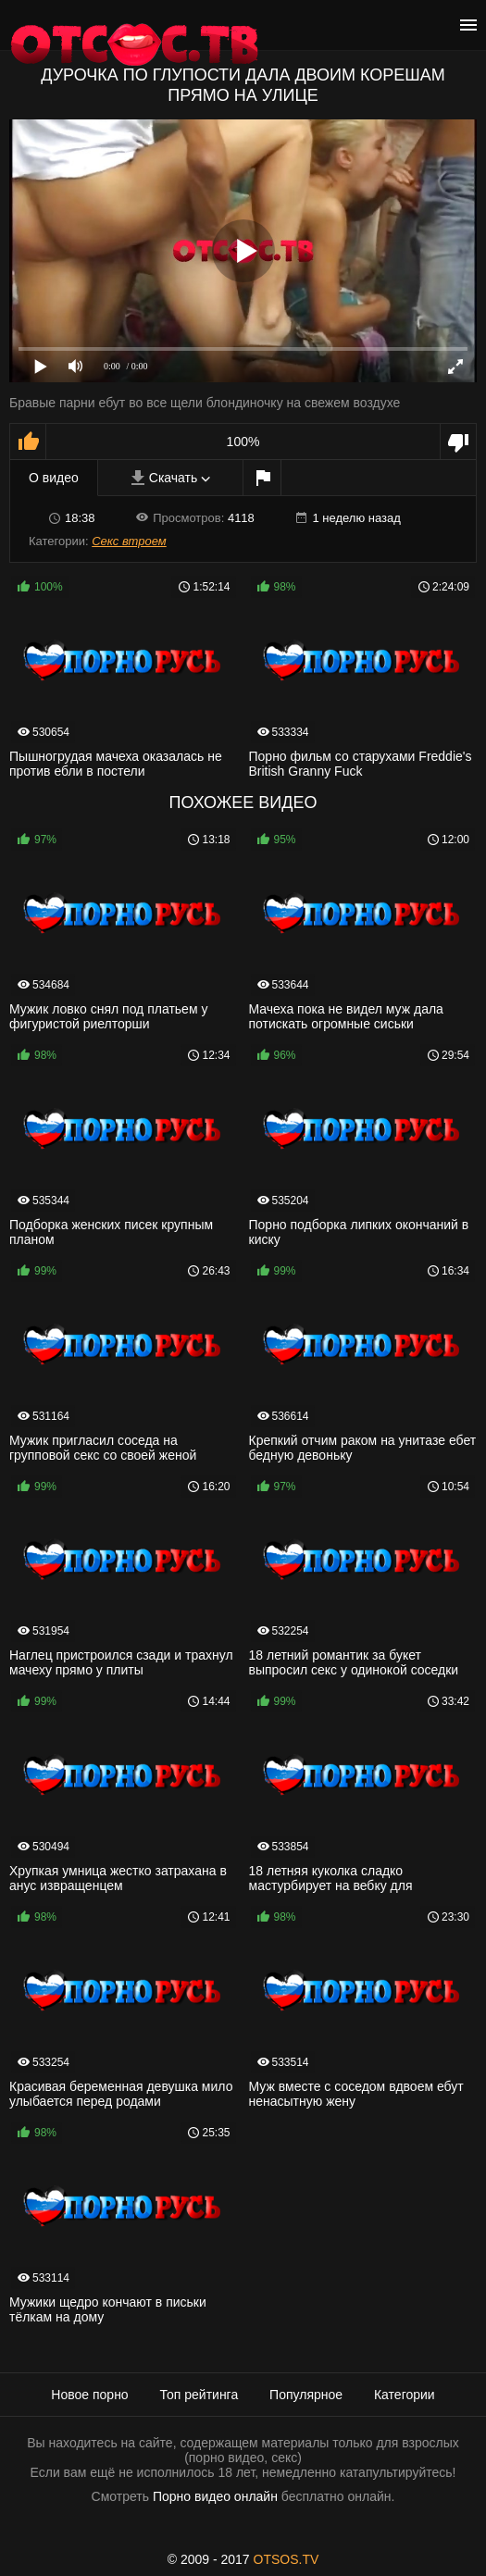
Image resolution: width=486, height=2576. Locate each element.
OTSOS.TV (286, 2559)
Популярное (306, 2394)
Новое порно (89, 2394)
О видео (54, 477)
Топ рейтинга (199, 2394)
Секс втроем (129, 541)
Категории (404, 2394)
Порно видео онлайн (215, 2496)
